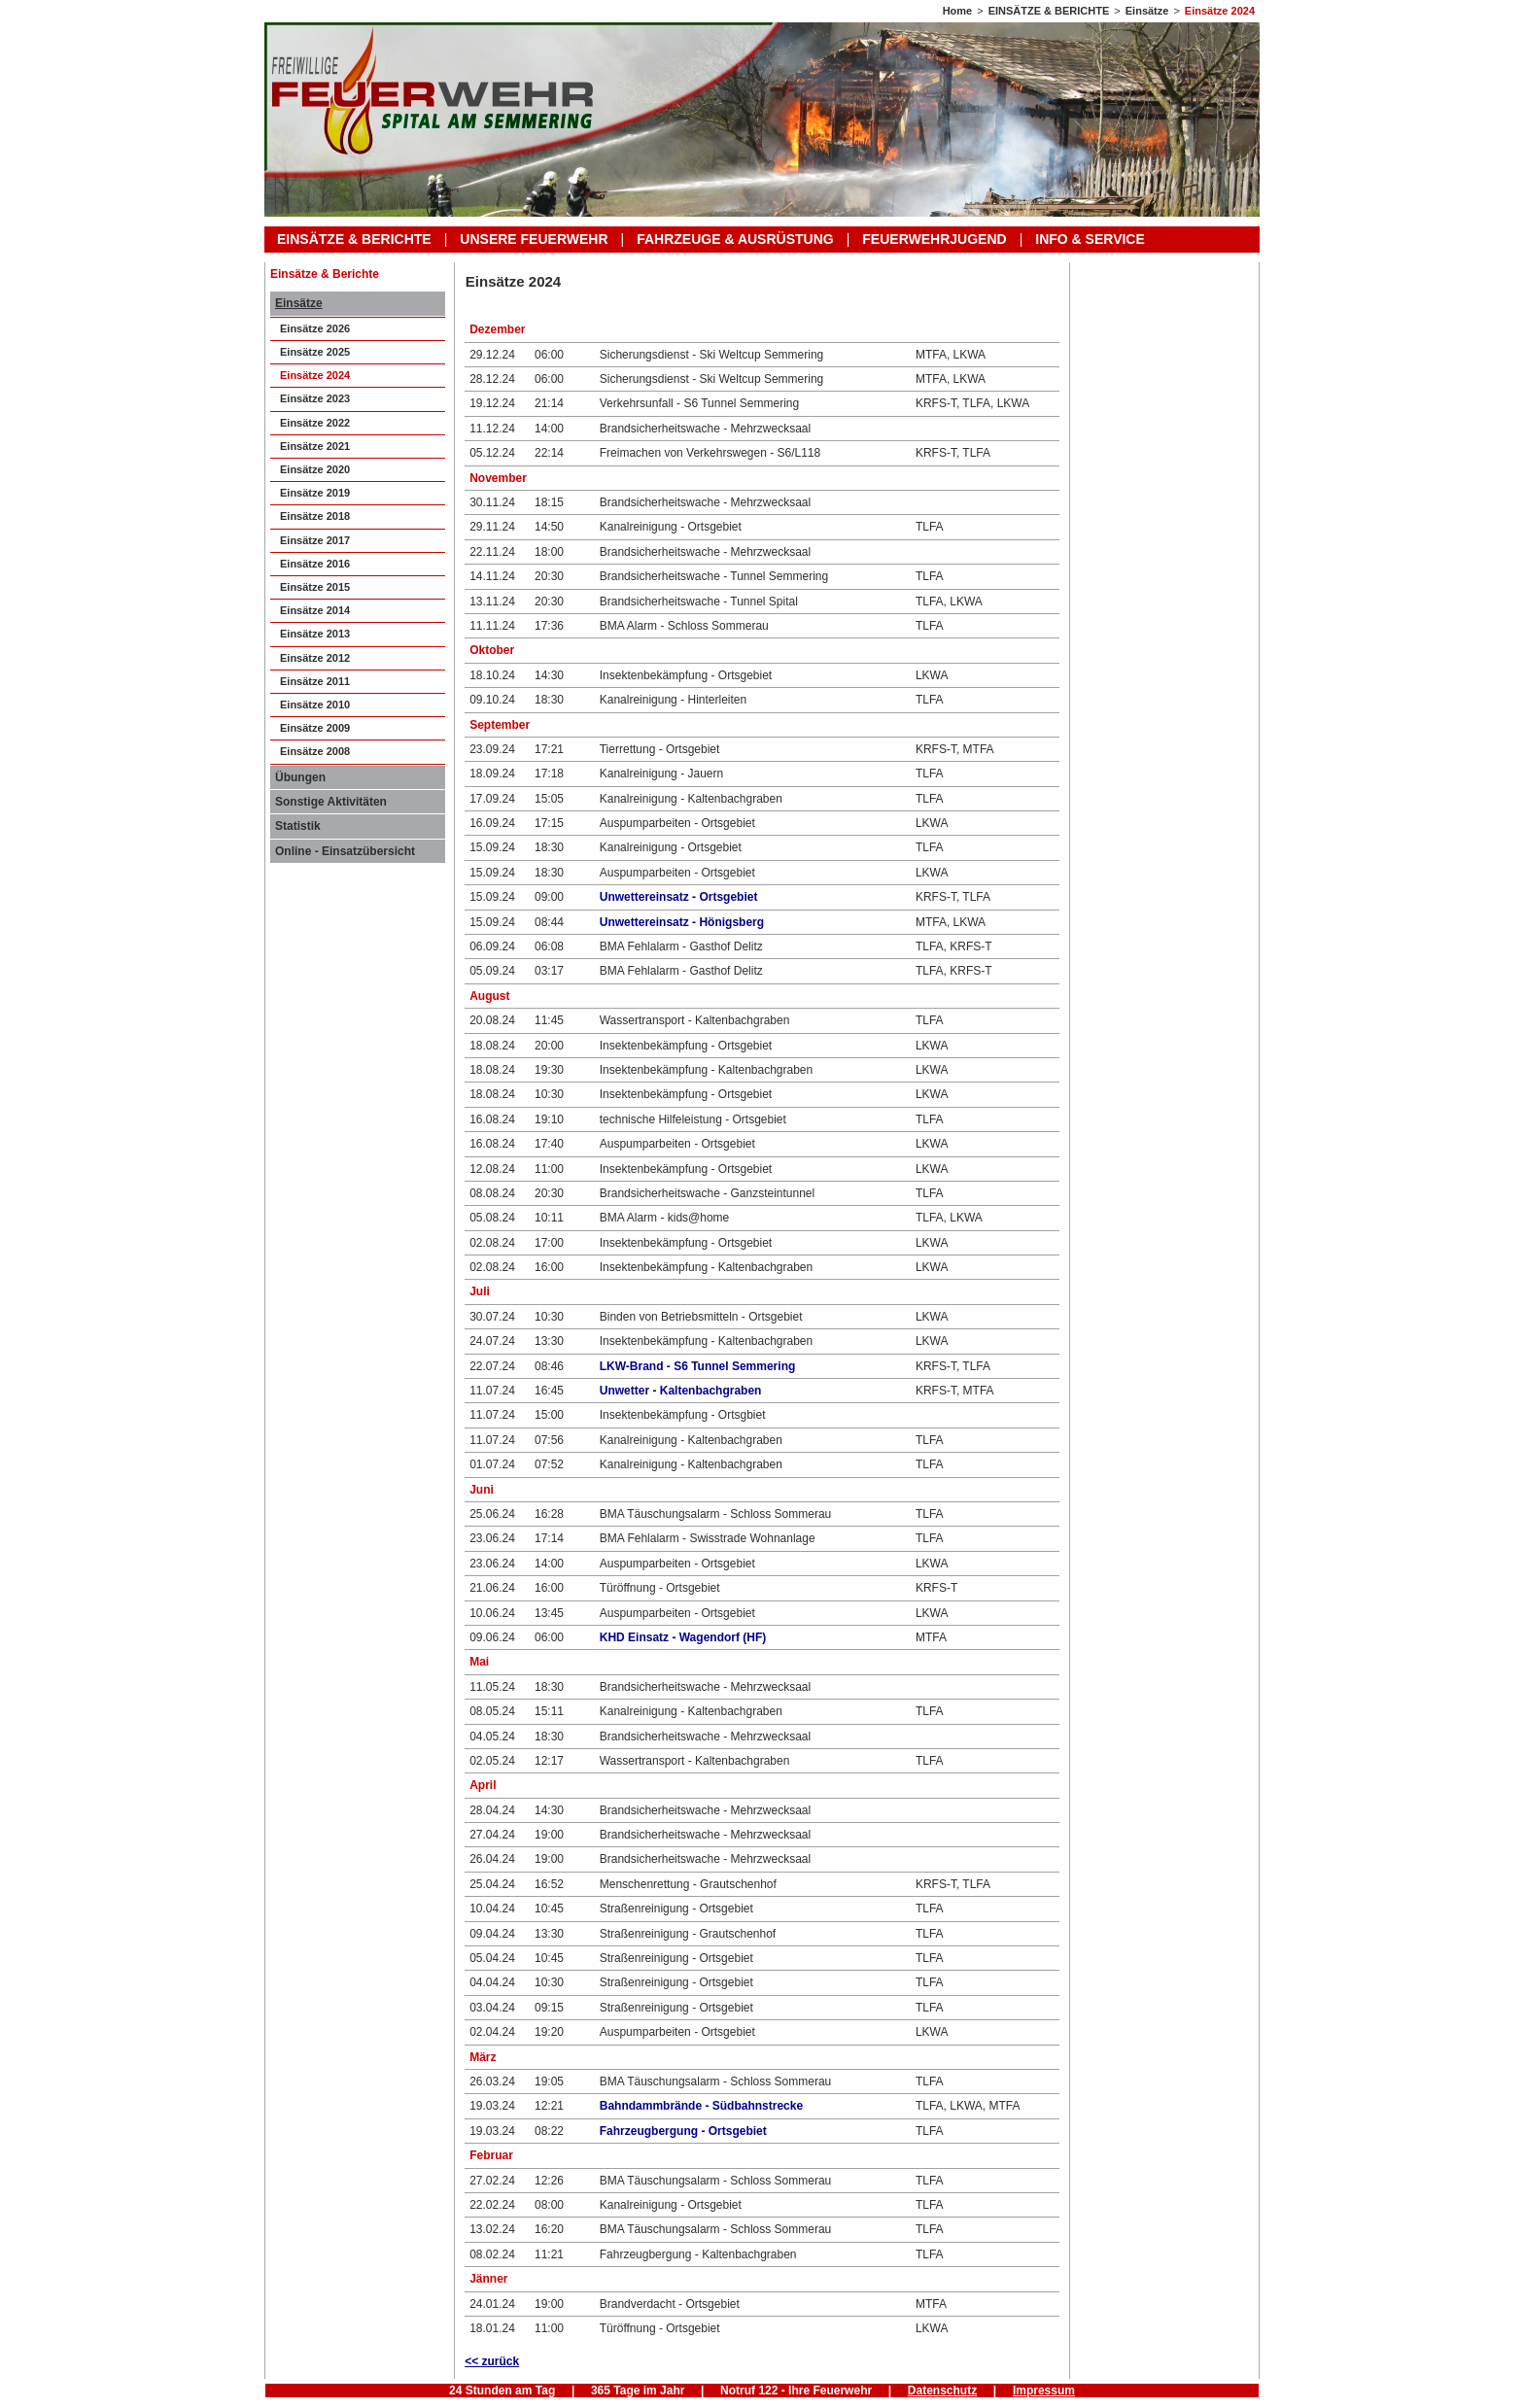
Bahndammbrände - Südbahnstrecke (701, 2106)
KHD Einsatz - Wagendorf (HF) (683, 1637)
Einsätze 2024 (1220, 11)
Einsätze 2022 (315, 423)
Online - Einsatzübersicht (345, 851)
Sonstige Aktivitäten (331, 801)
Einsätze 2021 (315, 446)
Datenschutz (942, 2390)
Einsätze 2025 (315, 352)
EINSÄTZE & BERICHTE (1049, 11)
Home (958, 11)
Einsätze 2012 (315, 658)
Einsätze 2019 (315, 493)
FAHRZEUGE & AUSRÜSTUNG (735, 239)
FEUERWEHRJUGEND (934, 239)
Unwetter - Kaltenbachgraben (681, 1390)
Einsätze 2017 (315, 540)
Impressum (1044, 2390)
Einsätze (1147, 11)
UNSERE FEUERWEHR (533, 239)
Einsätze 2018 (315, 516)
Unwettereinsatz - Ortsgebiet (679, 897)
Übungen (300, 777)
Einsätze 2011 (315, 681)
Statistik (298, 826)
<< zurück (492, 2361)
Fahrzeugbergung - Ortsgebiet (683, 2131)
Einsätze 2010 (315, 704)
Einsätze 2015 (315, 587)
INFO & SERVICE (1090, 239)
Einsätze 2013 (315, 633)
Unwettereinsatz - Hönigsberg (682, 922)
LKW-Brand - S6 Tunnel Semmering (698, 1366)
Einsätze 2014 (315, 610)
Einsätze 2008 (315, 751)
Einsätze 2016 (315, 563)
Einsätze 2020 (315, 469)
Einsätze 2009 (315, 728)
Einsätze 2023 (315, 398)
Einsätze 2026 (315, 328)
